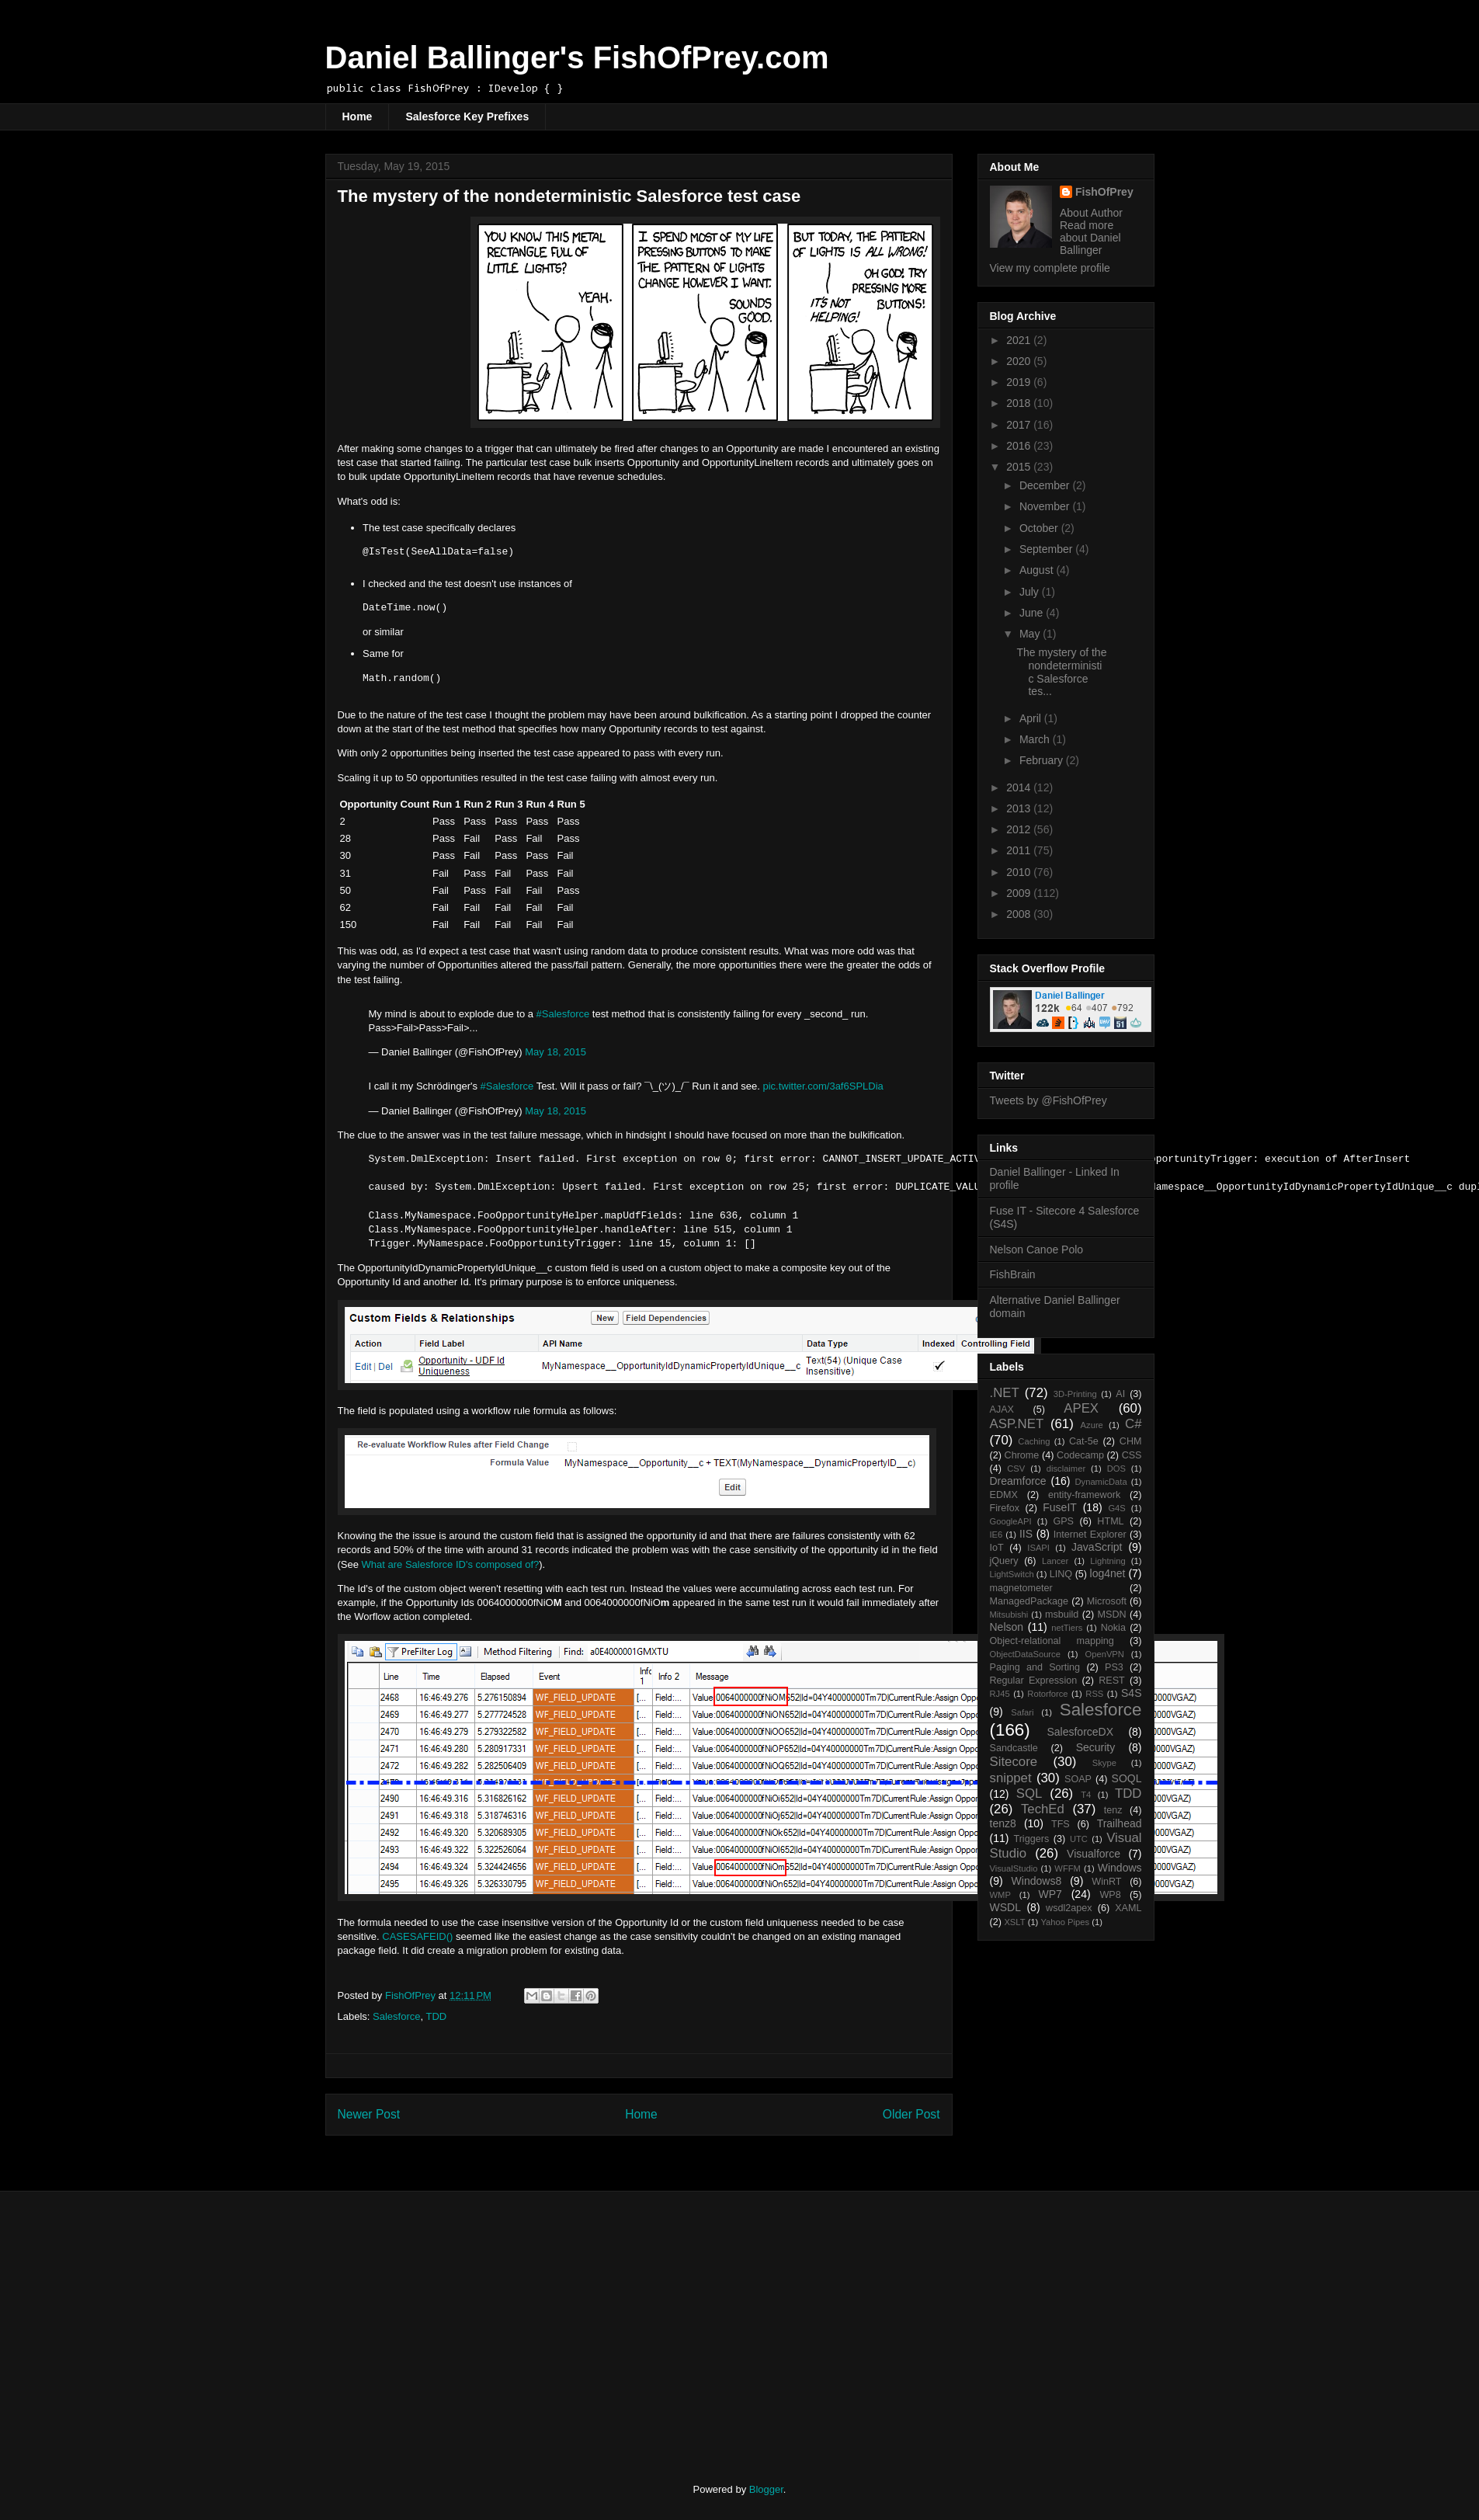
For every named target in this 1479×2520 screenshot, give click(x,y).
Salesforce (396, 2016)
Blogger (766, 2489)
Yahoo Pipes (1064, 1922)
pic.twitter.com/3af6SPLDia (822, 1086)
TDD (435, 2016)
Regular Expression (1034, 1680)
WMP (1000, 1895)
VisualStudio (1014, 1868)
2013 (1019, 808)
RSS (1094, 1693)
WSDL (1005, 1907)
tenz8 (1003, 1823)
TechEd (1042, 1809)
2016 (1019, 446)
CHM (1131, 1441)
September (1047, 549)
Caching (1034, 1441)
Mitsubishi (1009, 1614)
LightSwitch (1012, 1574)
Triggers (1031, 1839)
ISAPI (1038, 1547)
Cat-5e (1084, 1441)
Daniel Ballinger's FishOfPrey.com (577, 57)
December (1045, 485)
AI (1120, 1394)
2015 (1019, 467)
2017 (1019, 425)
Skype (1104, 1762)
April (1031, 718)
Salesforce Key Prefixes (467, 116)
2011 (1019, 850)
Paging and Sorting (1035, 1667)
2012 (1019, 829)
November (1045, 506)
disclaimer (1066, 1468)
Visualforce (1093, 1853)
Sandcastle (1014, 1748)
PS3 (1114, 1667)
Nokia (1113, 1627)
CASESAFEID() (417, 1936)
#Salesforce (563, 1014)
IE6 (996, 1534)
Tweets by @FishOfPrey (1048, 1100)
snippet (1011, 1778)
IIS (1026, 1534)
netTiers (1066, 1627)
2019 (1019, 382)
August (1037, 570)
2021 (1019, 340)
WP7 (1050, 1894)
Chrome (1022, 1455)
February (1042, 760)
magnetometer (1021, 1588)
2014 (1019, 787)
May (1031, 633)
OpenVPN (1104, 1654)
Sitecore (1014, 1761)
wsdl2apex (1069, 1908)
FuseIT (1060, 1507)
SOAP (1078, 1779)
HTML (1110, 1521)
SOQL (1127, 1778)
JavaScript (1096, 1547)
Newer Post (369, 2114)
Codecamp (1080, 1455)
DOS (1116, 1468)
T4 (1086, 1794)
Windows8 (1037, 1881)
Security (1096, 1747)
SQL (1029, 1793)
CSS (1132, 1455)
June (1032, 613)
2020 (1019, 361)
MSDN (1112, 1614)
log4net (1108, 1573)
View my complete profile (1050, 268)
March (1036, 739)
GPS (1063, 1521)
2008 (1019, 914)
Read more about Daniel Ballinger (1090, 237)
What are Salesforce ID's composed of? (451, 1564)
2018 (1019, 403)
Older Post (911, 2114)
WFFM (1067, 1868)
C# (1133, 1423)
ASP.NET (1017, 1423)
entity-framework (1084, 1494)
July (1030, 592)
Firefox (1005, 1508)
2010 (1019, 872)
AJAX (1002, 1409)
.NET (1004, 1392)
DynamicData (1101, 1481)
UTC (1079, 1839)
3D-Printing (1075, 1394)
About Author (1091, 213)
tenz (1113, 1810)
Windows (1120, 1867)
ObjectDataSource (1025, 1654)
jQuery (1004, 1560)
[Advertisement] (455, 2323)
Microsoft (1107, 1601)
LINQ (1061, 1574)
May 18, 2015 (555, 1052)
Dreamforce (1018, 1481)
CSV (1016, 1468)
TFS (1060, 1824)
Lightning (1107, 1561)
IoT (997, 1547)
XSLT (1014, 1922)
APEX (1081, 1408)
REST (1112, 1680)
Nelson (1007, 1627)
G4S (1116, 1508)
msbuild (1061, 1614)
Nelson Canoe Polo (1037, 1249)
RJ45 (1000, 1693)
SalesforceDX (1080, 1732)
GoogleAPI (1011, 1521)
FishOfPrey (1104, 192)
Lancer (1055, 1561)
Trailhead (1119, 1823)
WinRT (1106, 1881)
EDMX (1004, 1494)
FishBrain (1013, 1274)
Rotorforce (1047, 1693)
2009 (1019, 893)
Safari (1022, 1712)
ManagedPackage (1029, 1601)
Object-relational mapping (1052, 1640)
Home (357, 116)
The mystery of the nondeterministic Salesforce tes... (1061, 671)
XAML (1128, 1908)
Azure (1092, 1425)
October (1040, 528)
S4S (1131, 1693)
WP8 (1109, 1894)
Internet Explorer (1090, 1534)
